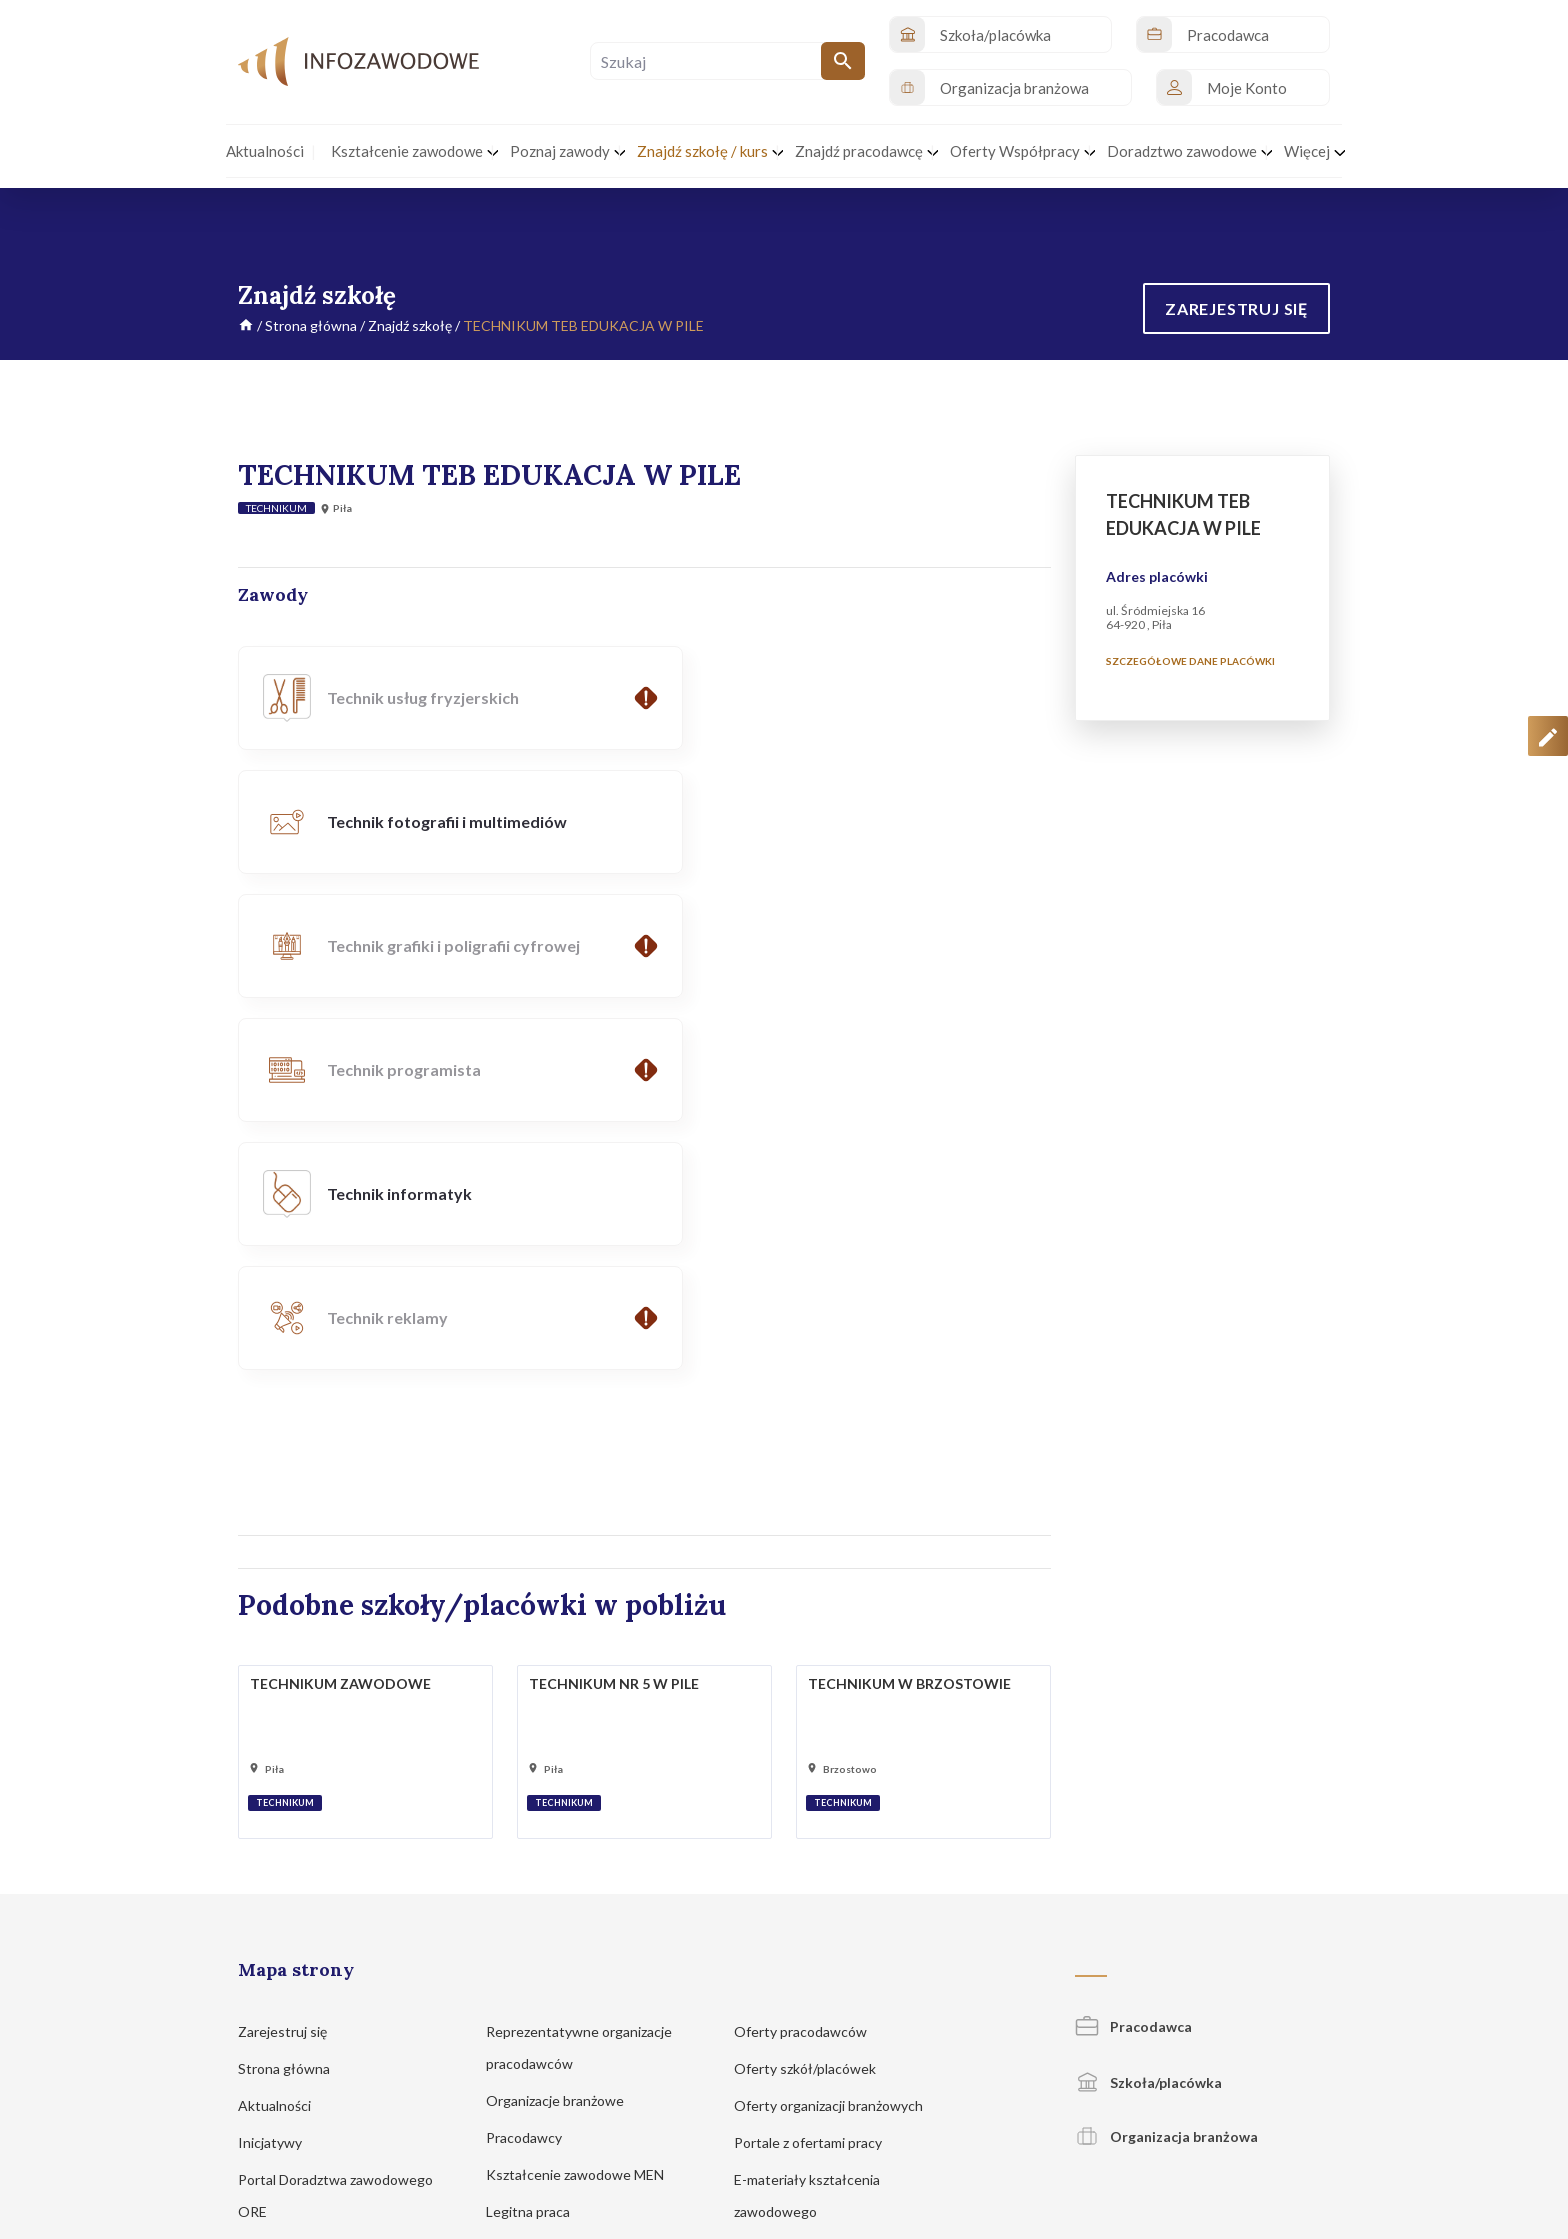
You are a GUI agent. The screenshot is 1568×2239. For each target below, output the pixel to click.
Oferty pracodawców (810, 1659)
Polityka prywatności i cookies (944, 2116)
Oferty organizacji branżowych (838, 1733)
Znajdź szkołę (410, 325)
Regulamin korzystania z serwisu (1132, 2116)
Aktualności (284, 1733)
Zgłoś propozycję (1285, 2116)
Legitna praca (528, 1839)
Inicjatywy (279, 1770)
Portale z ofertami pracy (817, 1770)
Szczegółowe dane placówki (1190, 661)
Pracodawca (1133, 1654)
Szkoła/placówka (1148, 1710)
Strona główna (311, 325)
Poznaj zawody (293, 1876)
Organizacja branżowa (1166, 1764)
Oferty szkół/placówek (814, 1696)
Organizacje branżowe (564, 1728)
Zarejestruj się (292, 1659)
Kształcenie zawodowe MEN (584, 1802)
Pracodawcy (533, 1765)
